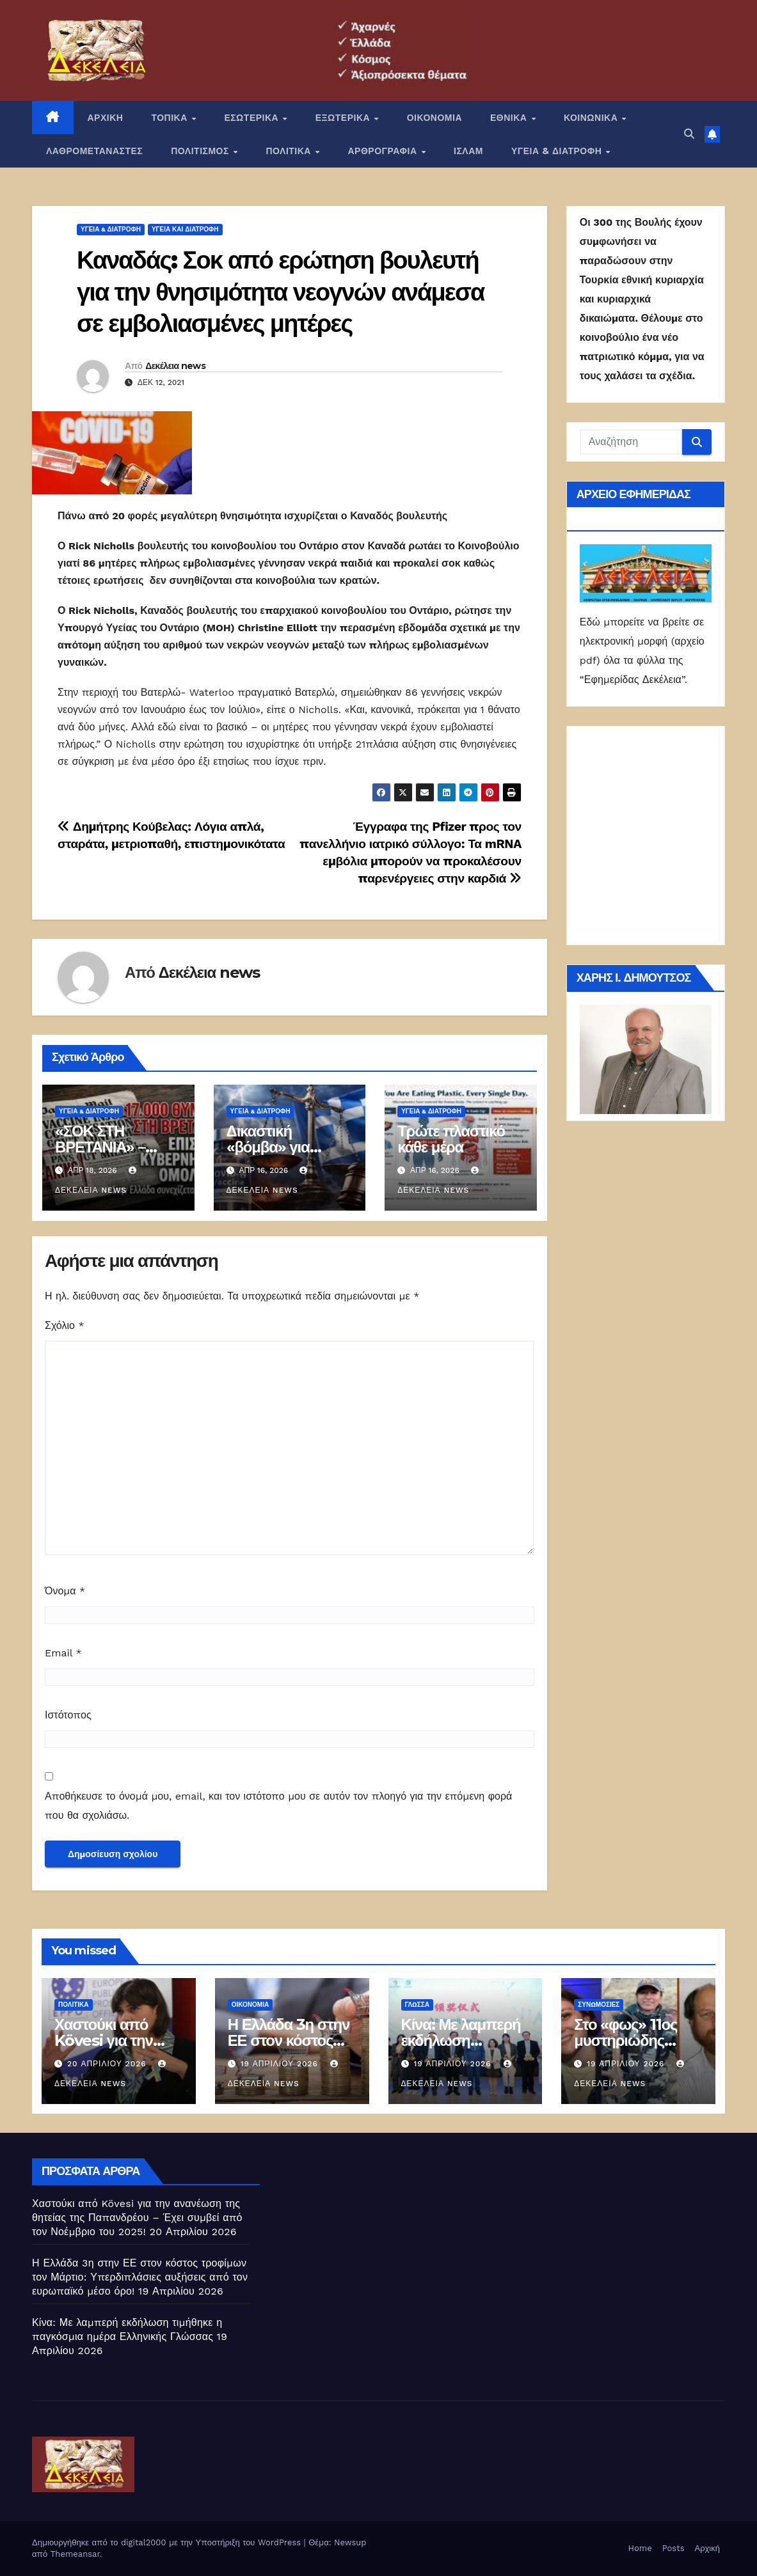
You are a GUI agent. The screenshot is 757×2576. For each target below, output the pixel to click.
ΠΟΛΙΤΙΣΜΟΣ (201, 151)
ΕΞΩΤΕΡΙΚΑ (344, 117)
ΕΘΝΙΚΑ (510, 117)
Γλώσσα (417, 2004)
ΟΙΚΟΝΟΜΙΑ (434, 117)
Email (63, 1653)
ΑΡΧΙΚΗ (106, 117)
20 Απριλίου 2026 (108, 2063)
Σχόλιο (64, 1325)
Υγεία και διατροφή (185, 229)
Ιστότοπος (68, 1715)
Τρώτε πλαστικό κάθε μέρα (451, 1139)
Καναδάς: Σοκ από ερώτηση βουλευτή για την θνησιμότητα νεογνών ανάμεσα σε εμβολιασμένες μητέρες (280, 291)
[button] (689, 134)
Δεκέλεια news (175, 366)
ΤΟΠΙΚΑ (170, 117)
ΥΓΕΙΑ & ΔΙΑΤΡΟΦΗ (558, 151)
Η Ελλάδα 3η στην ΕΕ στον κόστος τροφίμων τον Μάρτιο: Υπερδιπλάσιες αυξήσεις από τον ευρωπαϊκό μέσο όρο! (140, 2277)
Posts (673, 2548)
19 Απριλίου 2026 (281, 2063)
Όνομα (65, 1591)
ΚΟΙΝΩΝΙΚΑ (592, 117)
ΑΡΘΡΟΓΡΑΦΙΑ (384, 151)
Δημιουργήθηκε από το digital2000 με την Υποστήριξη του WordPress (168, 2542)
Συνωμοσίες (598, 2004)
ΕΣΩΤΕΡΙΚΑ (252, 117)
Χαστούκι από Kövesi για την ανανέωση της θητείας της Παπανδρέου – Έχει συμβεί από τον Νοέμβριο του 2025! (137, 2217)
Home (640, 2548)
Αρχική (707, 2548)
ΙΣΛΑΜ (468, 151)
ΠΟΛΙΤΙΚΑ (290, 151)
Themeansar (75, 2554)
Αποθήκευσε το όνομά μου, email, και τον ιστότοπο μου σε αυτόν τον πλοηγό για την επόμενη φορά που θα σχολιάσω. (278, 1805)
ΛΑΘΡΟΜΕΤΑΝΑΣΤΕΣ (94, 151)
